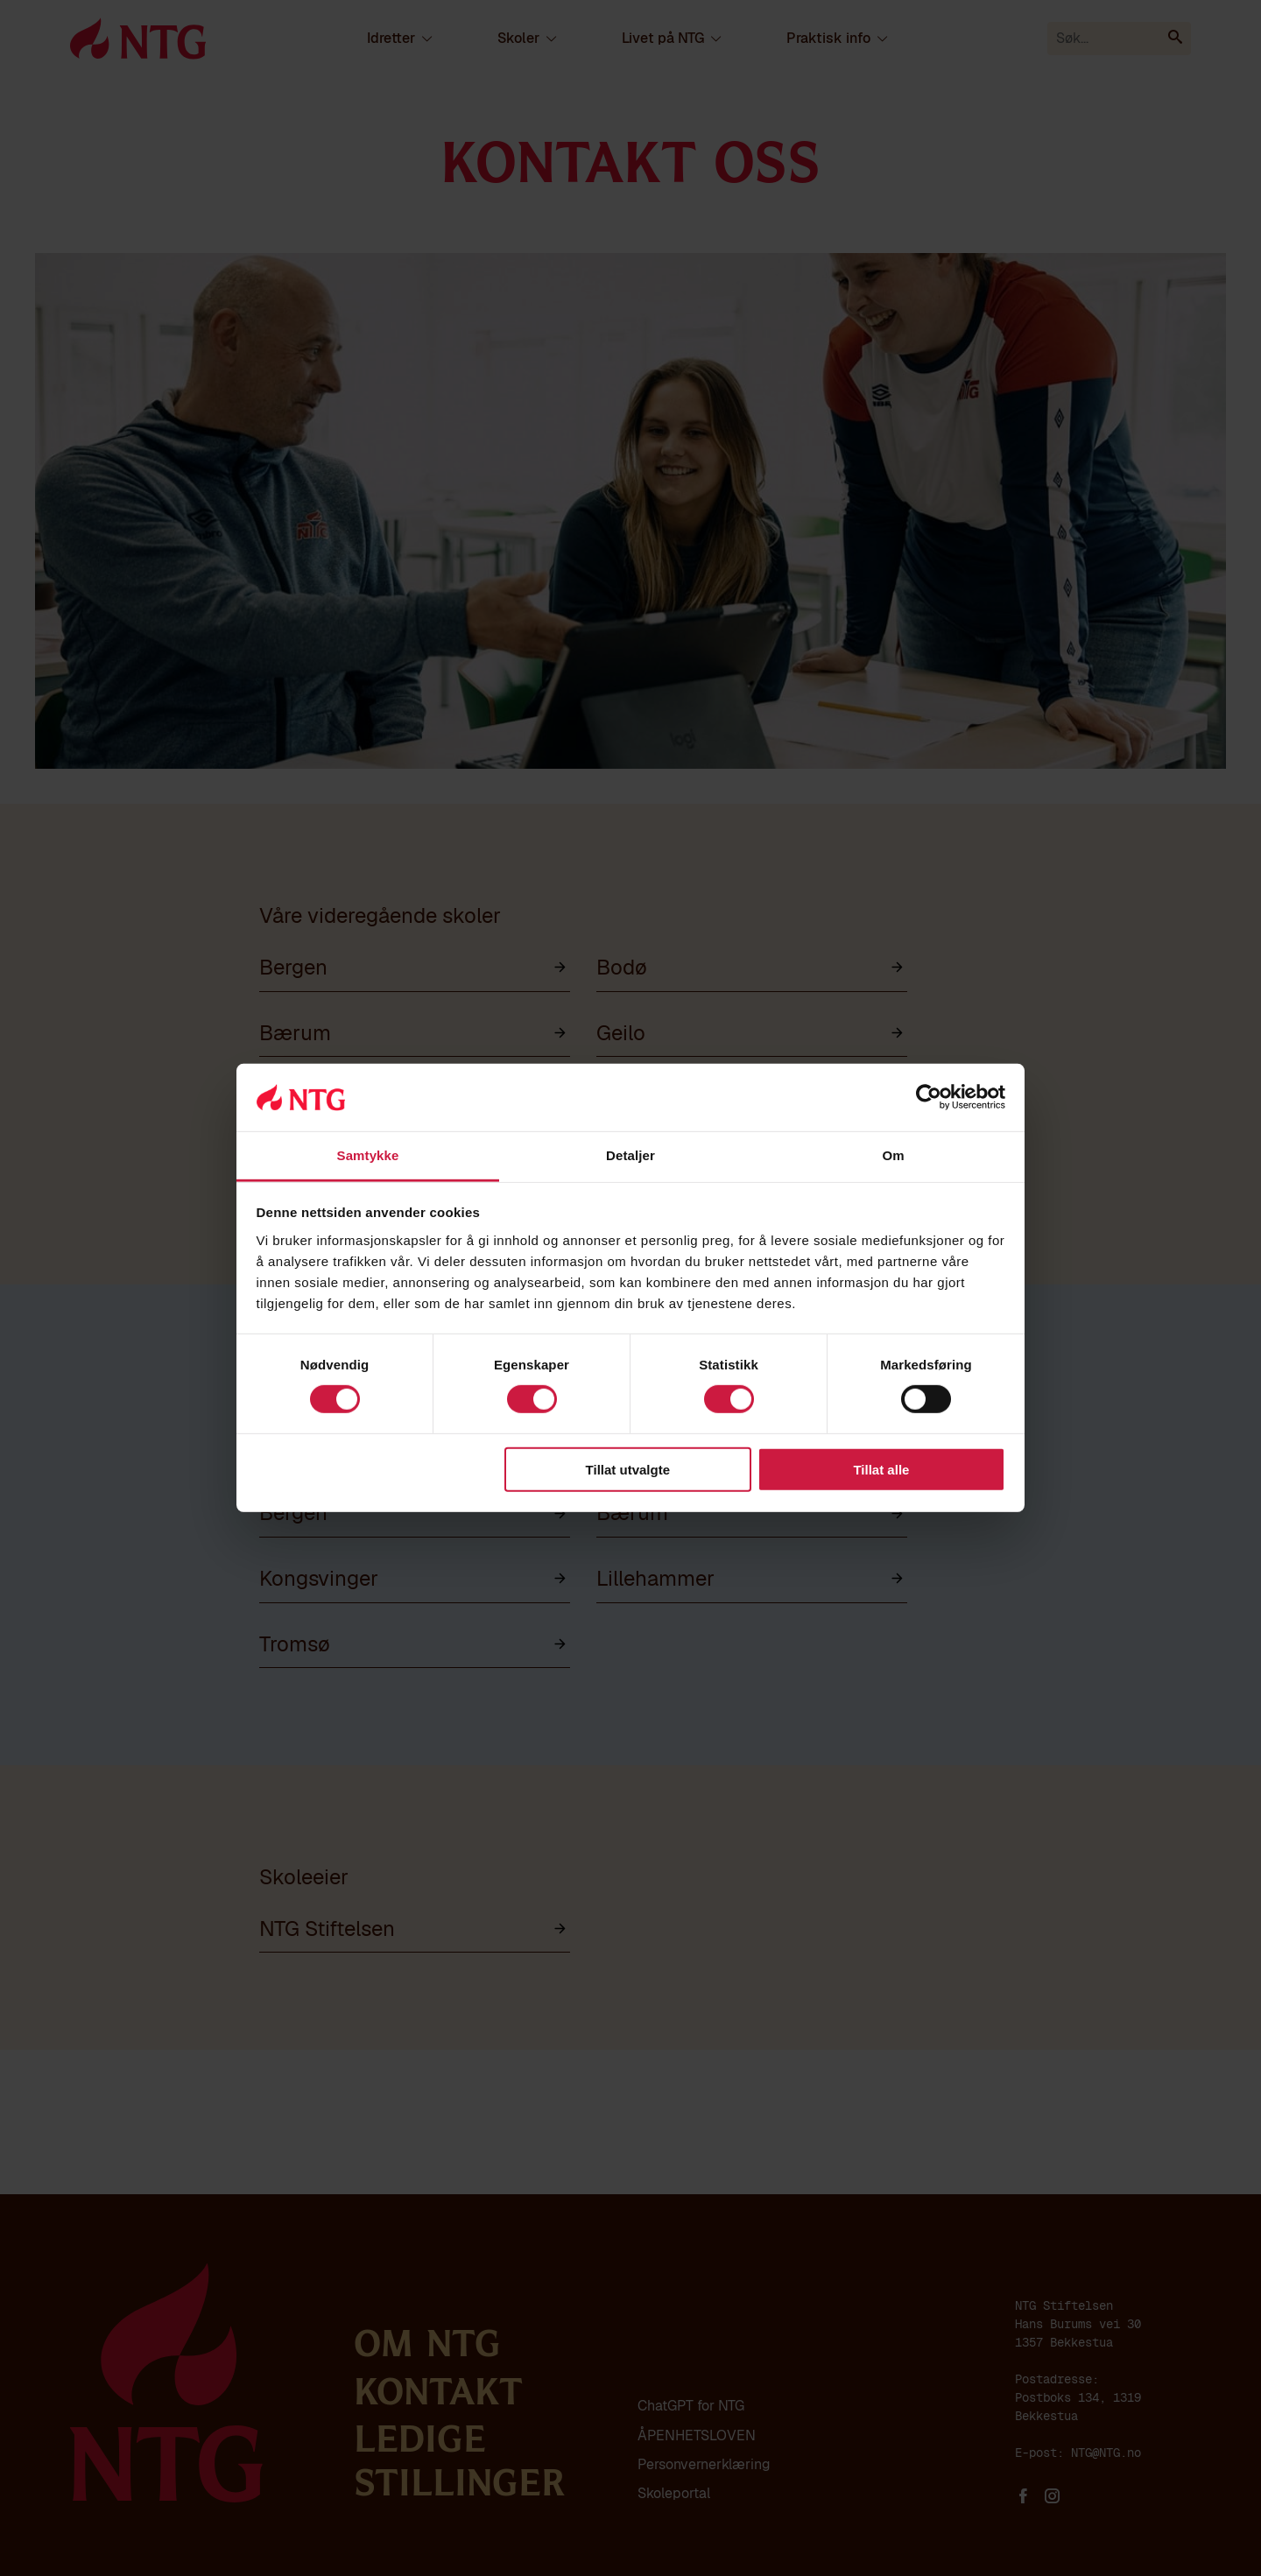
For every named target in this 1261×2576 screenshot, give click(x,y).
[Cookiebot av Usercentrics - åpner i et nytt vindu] (928, 1097)
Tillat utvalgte (628, 1468)
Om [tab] (893, 1155)
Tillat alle (881, 1468)
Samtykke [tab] (368, 1155)
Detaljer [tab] (630, 1155)
